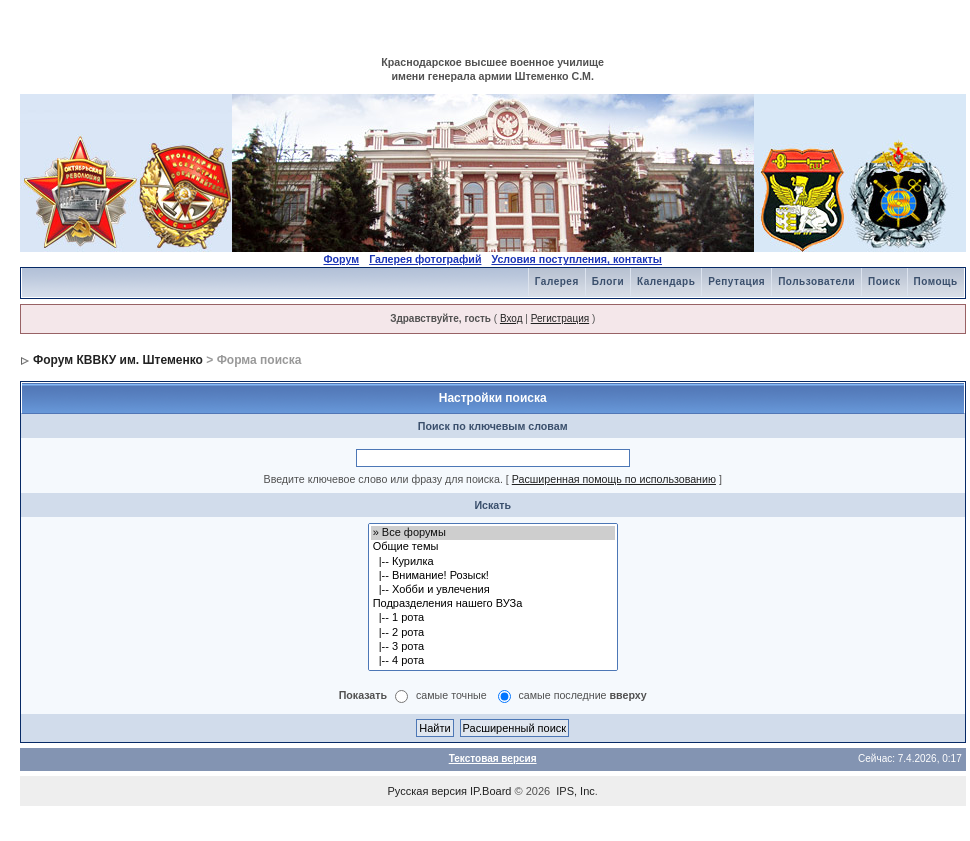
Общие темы (493, 547)
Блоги (608, 281)
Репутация (736, 281)
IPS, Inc (575, 791)
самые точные (451, 696)
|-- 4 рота (493, 661)
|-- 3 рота (493, 647)
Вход (511, 318)
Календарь (666, 281)
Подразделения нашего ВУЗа (493, 604)
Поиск (884, 281)
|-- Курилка (493, 562)
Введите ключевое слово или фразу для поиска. (383, 479)
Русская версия (427, 791)
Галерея (557, 281)
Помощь (936, 281)
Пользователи (816, 281)
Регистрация (560, 318)
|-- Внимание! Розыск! (493, 576)
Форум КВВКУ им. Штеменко (118, 360)
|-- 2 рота (493, 633)
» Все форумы (493, 533)
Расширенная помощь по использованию (614, 479)
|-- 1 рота (493, 618)
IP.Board (490, 791)
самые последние (583, 696)
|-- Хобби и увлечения (493, 590)
